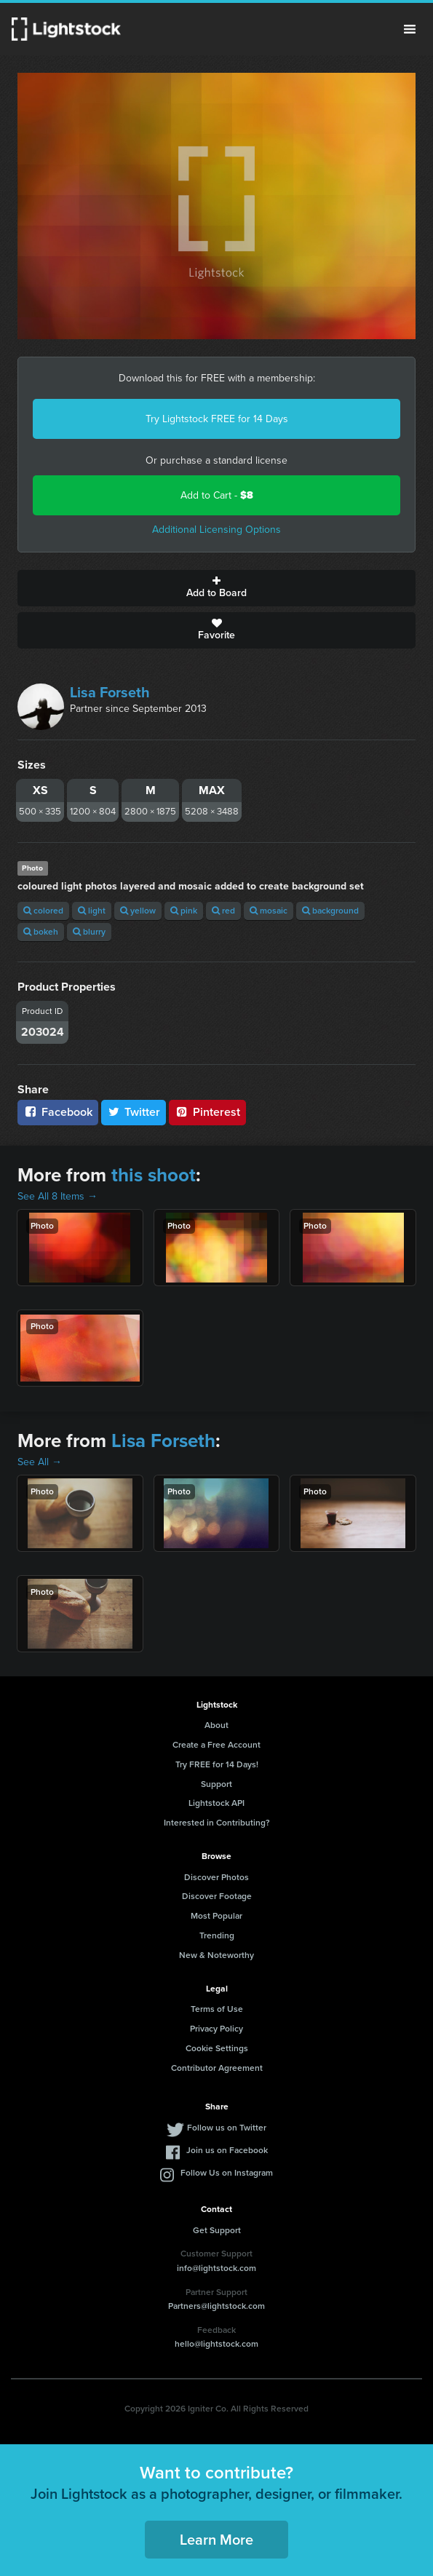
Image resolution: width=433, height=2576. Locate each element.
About (216, 1725)
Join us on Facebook (227, 2150)
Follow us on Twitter (226, 2127)
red (223, 910)
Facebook (57, 1111)
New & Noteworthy (216, 1955)
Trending (216, 1935)
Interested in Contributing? (217, 1822)
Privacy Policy (216, 2028)
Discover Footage (217, 1896)
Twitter (134, 1111)
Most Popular (216, 1915)
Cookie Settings (217, 2048)
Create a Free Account (216, 1744)
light (92, 910)
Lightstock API (216, 1803)
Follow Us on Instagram (226, 2172)
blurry (89, 931)
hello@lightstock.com (216, 2343)
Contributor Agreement (217, 2067)
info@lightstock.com (216, 2268)
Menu (409, 29)
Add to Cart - (216, 495)
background (330, 910)
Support (216, 1784)
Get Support (217, 2230)
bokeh (40, 931)
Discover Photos (216, 1877)
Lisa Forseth (110, 692)
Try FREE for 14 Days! (216, 1764)
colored (43, 910)
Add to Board (216, 588)
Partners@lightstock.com (216, 2306)
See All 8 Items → (57, 1196)
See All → (39, 1462)
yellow (138, 910)
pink (183, 910)
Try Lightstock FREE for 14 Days (217, 419)
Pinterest (207, 1111)
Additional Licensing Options (216, 529)
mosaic (268, 910)
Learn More (216, 2540)
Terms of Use (217, 2009)
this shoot (153, 1175)
